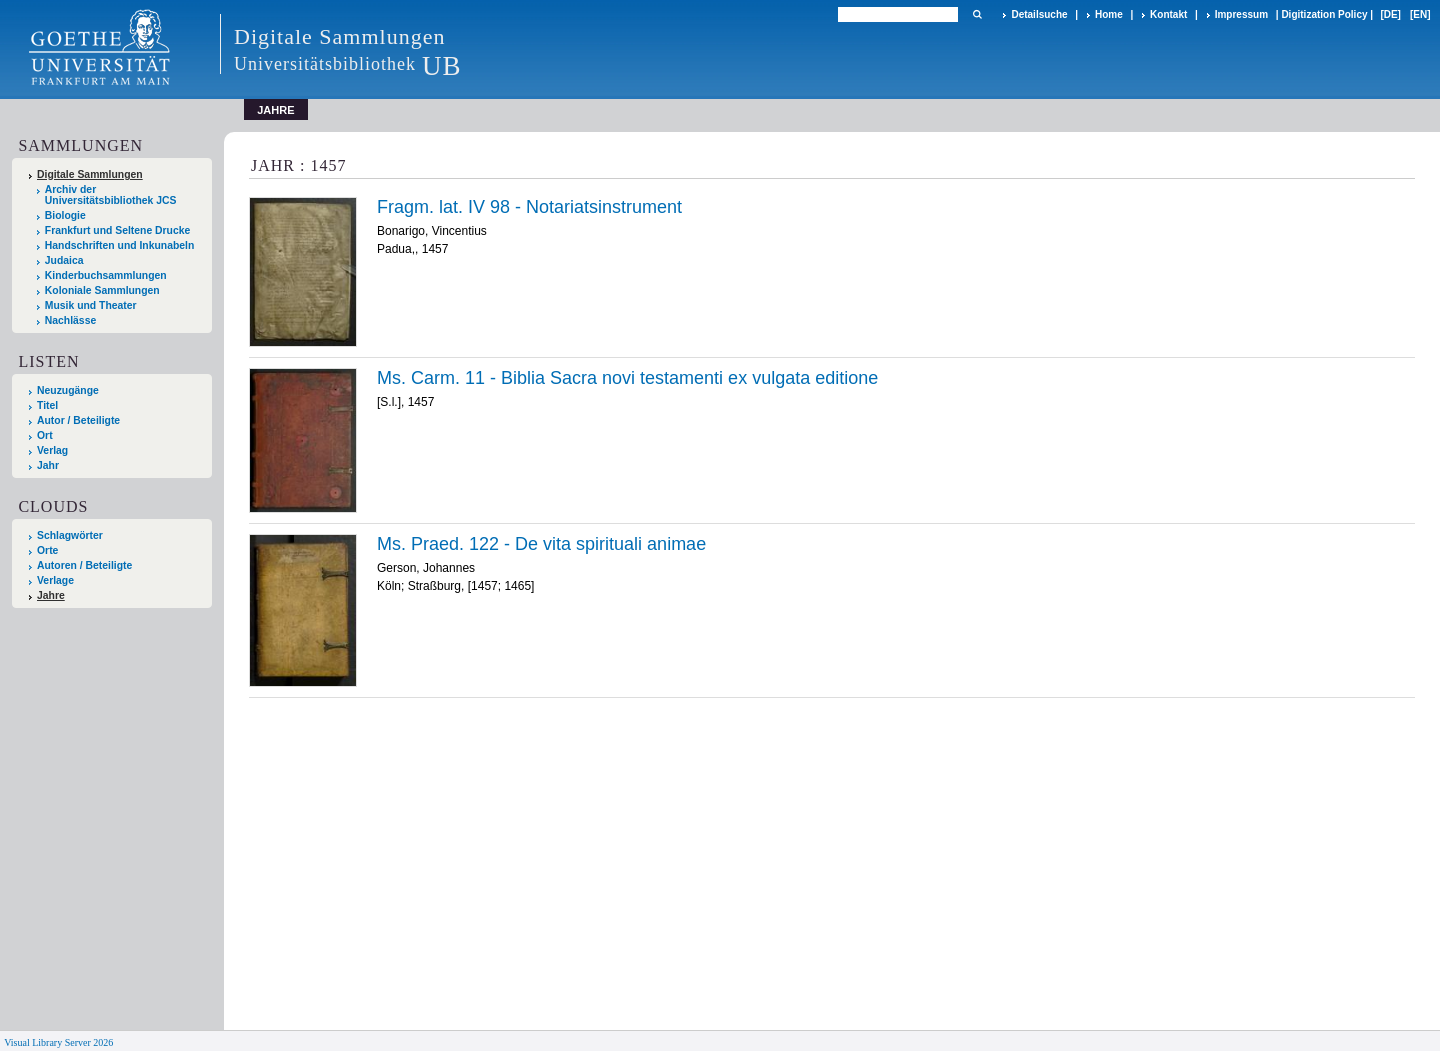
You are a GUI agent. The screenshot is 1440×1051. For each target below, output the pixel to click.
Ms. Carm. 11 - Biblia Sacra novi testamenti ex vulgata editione (627, 378)
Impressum (1241, 14)
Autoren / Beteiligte (84, 565)
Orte (47, 550)
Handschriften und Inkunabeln (120, 245)
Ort (45, 435)
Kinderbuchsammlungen (106, 275)
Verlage (55, 580)
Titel (47, 405)
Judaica (64, 260)
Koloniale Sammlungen (102, 290)
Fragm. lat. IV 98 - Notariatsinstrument (529, 207)
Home (1109, 14)
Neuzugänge (68, 390)
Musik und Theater (91, 305)
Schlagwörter (70, 535)
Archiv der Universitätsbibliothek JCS (111, 195)
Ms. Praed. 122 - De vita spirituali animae (541, 544)
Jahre (51, 595)
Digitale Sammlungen (90, 174)
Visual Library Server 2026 (58, 1042)
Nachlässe (70, 320)
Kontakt (1168, 14)
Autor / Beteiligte (78, 420)
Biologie (65, 215)
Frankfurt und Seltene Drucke (118, 230)
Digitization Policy (1324, 14)
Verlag (52, 450)
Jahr (48, 465)
